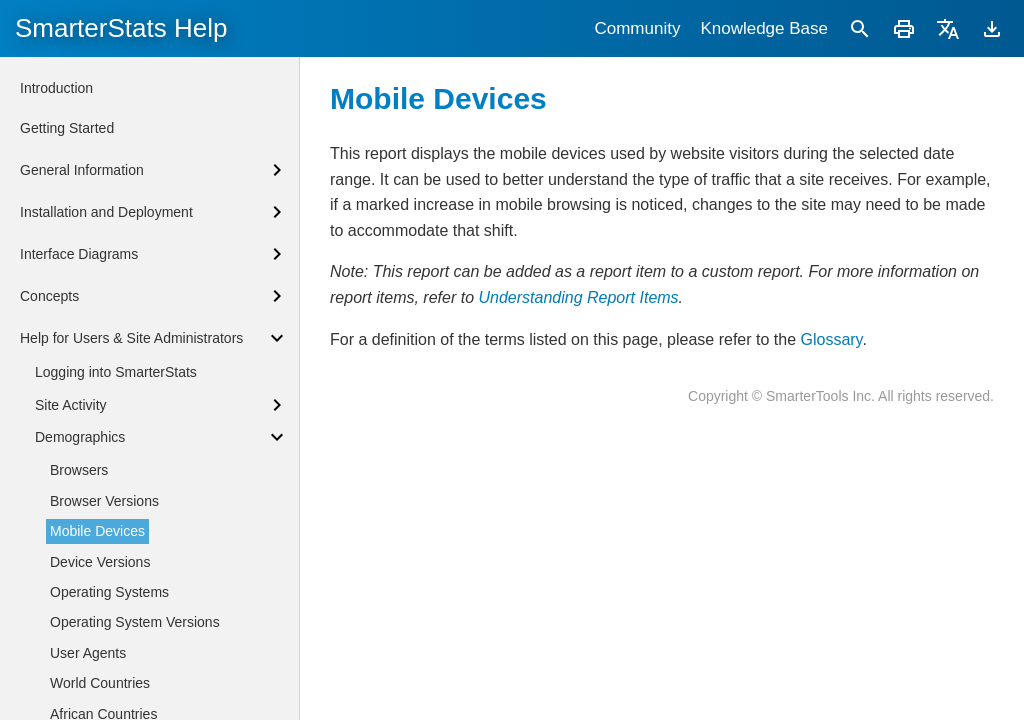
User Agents (88, 653)
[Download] (992, 28)
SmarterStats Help (121, 28)
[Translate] (948, 28)
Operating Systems (109, 592)
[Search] (860, 28)
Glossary (831, 339)
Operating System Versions (135, 622)
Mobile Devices (97, 531)
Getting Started (67, 128)
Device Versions (100, 562)
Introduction (56, 88)
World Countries (100, 683)
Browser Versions (104, 501)
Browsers (79, 470)
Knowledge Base (764, 28)
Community (637, 28)
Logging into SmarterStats (116, 372)
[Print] (904, 28)
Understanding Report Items (579, 297)
